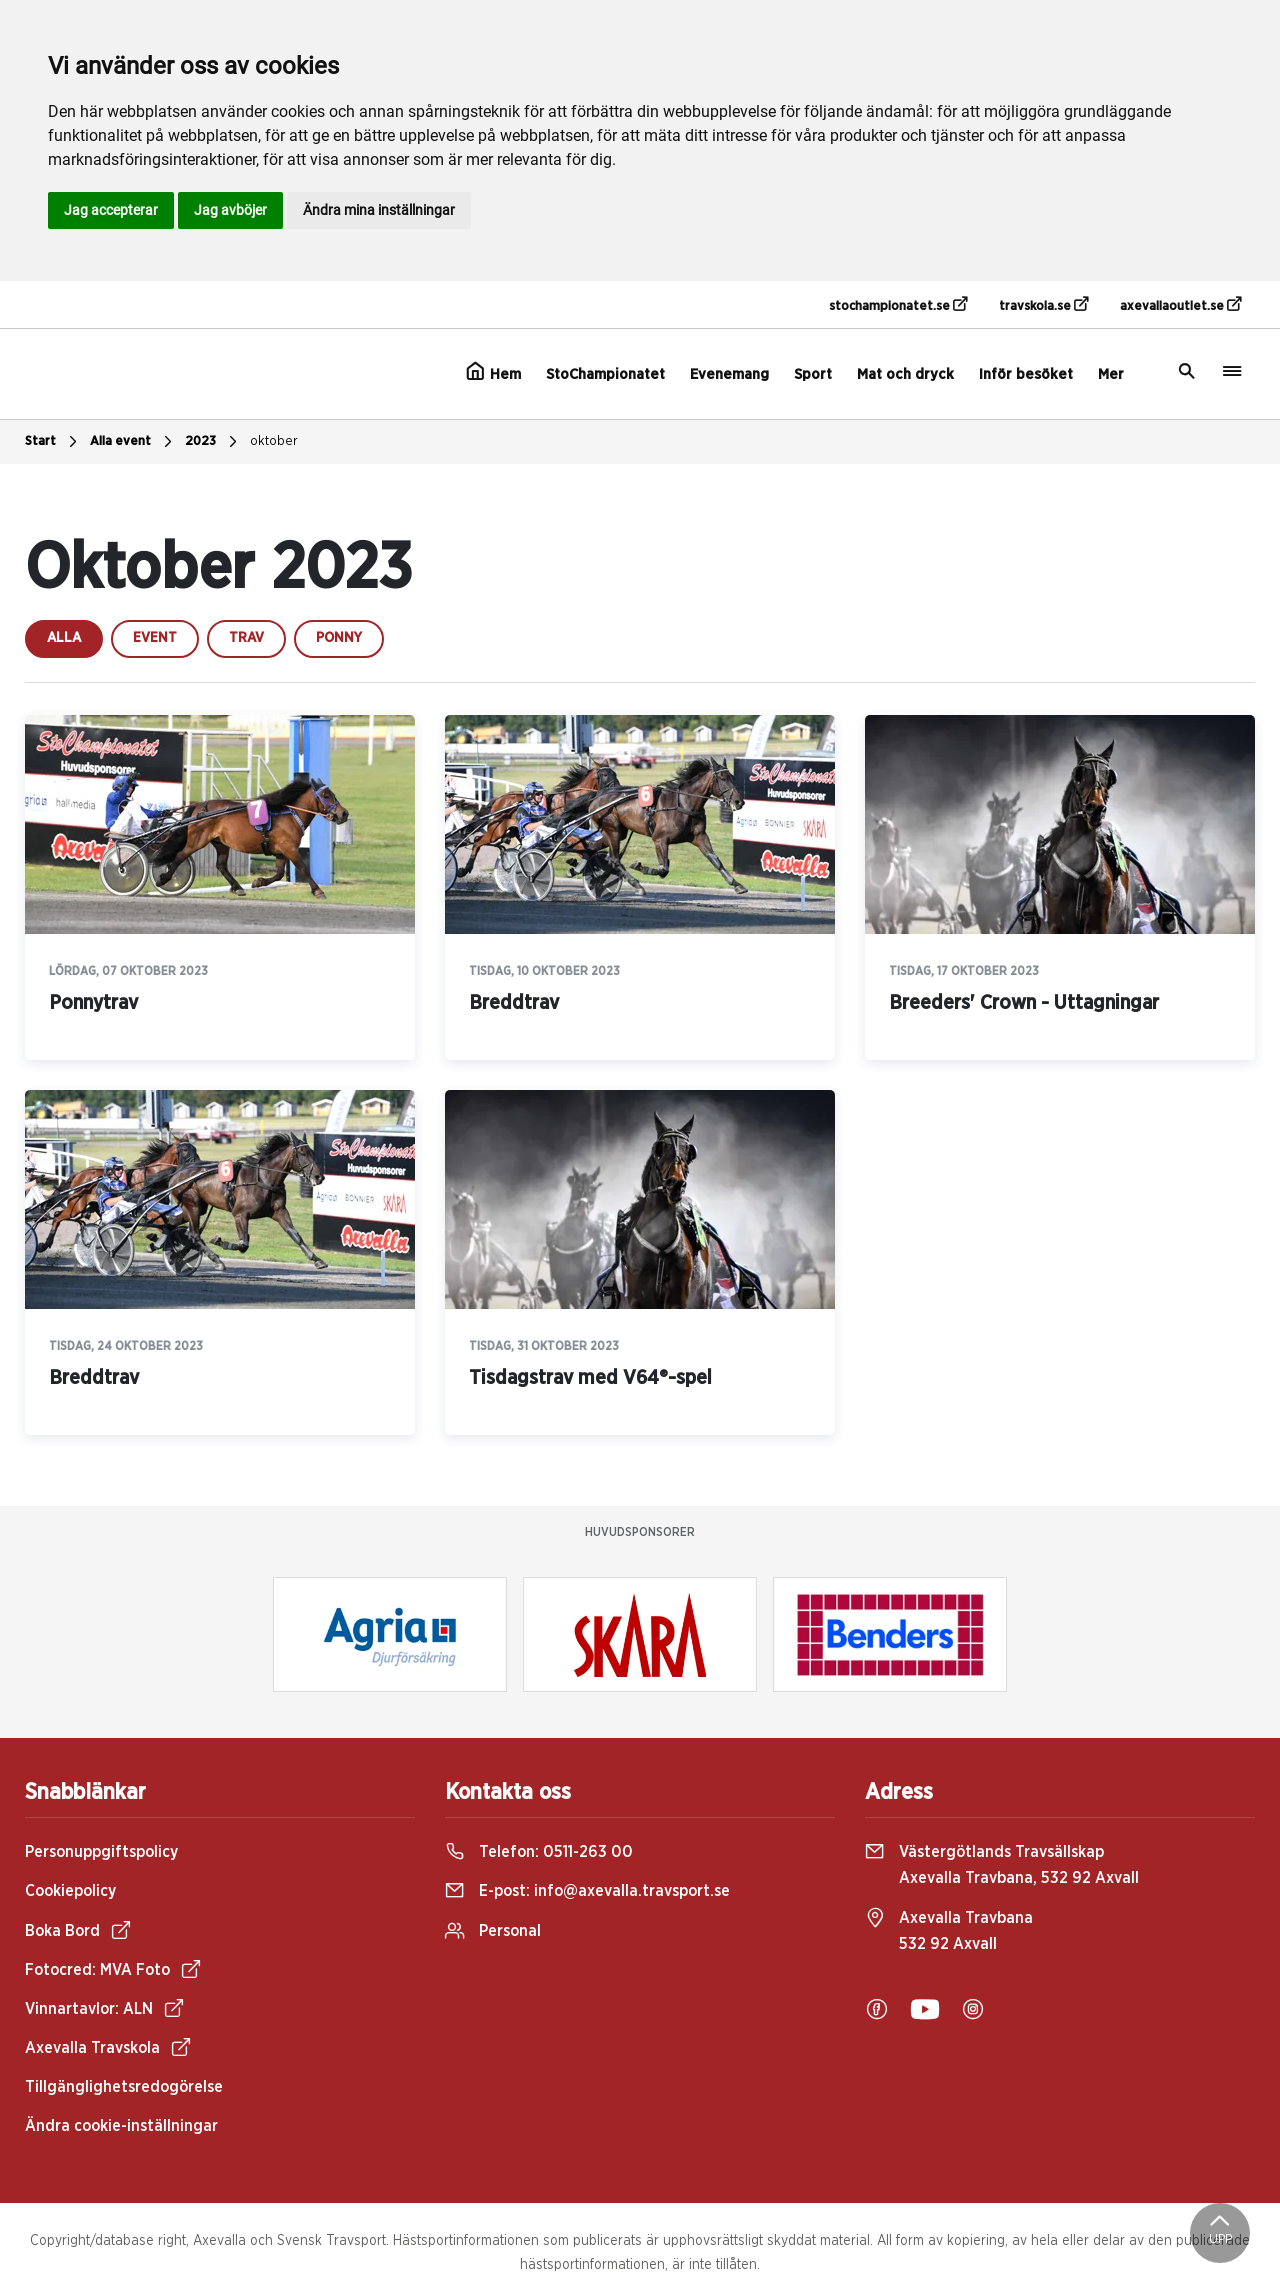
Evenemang (729, 374)
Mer (1111, 374)
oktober (274, 441)
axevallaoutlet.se (1180, 305)
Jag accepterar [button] (111, 210)
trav (246, 638)
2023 (213, 442)
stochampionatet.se (898, 305)
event (155, 638)
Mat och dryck (905, 374)
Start (53, 442)
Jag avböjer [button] (230, 210)
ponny (339, 638)
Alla (64, 638)
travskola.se (1043, 305)
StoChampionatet (605, 374)
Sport (813, 374)
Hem (493, 372)
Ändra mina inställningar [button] (379, 210)
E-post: (587, 1891)
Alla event (133, 442)
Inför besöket (1026, 374)
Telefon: (539, 1852)
